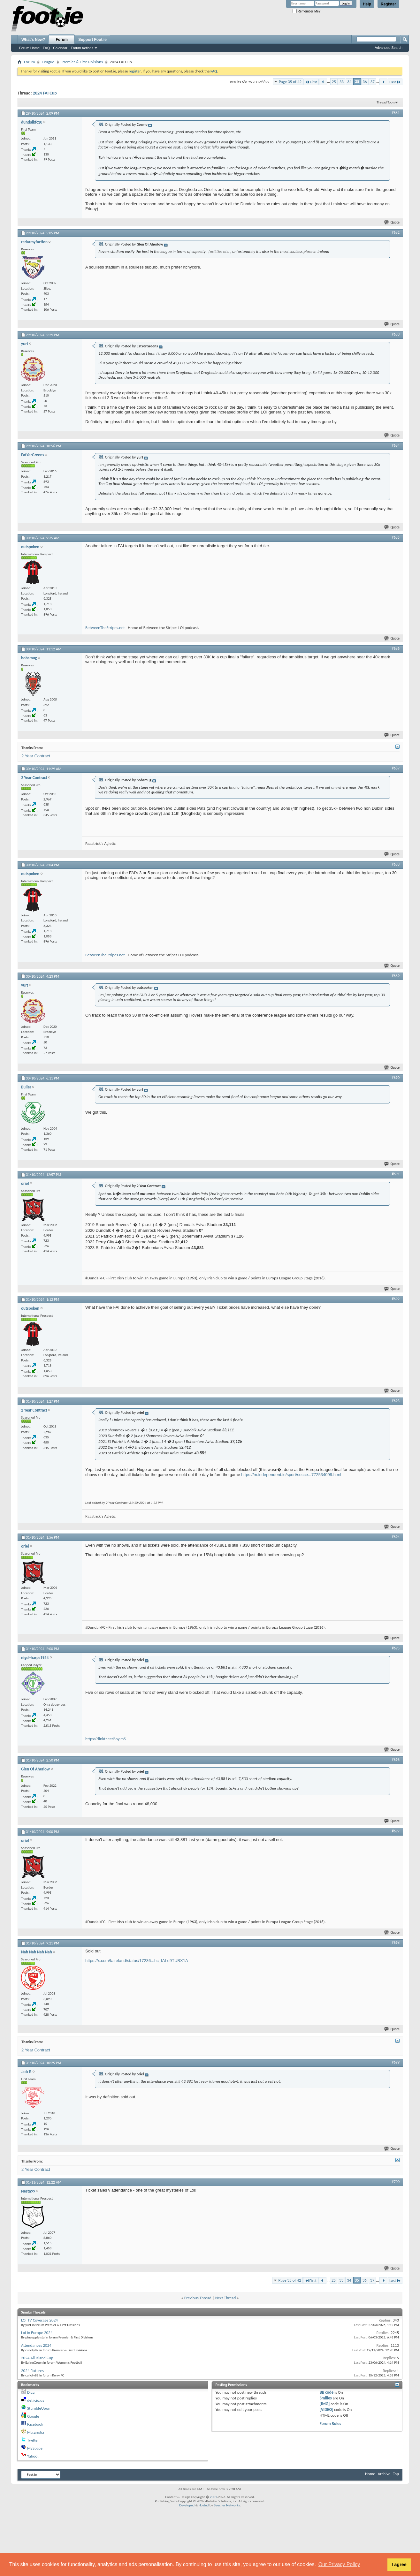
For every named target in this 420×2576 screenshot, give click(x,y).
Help (367, 4)
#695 (396, 1648)
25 (334, 81)
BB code (326, 2392)
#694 (396, 1536)
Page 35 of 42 (290, 81)
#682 (396, 232)
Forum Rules (330, 2423)
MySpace (34, 2448)
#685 (396, 537)
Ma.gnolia (35, 2432)
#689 (396, 976)
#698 (396, 1942)
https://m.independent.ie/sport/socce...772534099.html (291, 1474)
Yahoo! (33, 2456)
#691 (396, 1174)
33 (342, 81)
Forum (62, 39)
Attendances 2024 (36, 2345)
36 (365, 81)
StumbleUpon (38, 2408)
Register (388, 4)
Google (33, 2416)
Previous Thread (197, 2297)
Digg (30, 2392)
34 (349, 81)
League (48, 61)
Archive (384, 2473)
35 (357, 81)
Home (370, 2473)
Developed (187, 2505)
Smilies (326, 2398)
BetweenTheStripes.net (105, 627)
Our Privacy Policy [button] (339, 2564)
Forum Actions (82, 48)
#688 (396, 864)
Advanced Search (388, 47)
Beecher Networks (227, 2505)
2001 (213, 2497)
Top (396, 2473)
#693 (396, 1400)
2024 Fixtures (32, 2370)
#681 (396, 112)
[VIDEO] (326, 2409)
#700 (396, 2181)
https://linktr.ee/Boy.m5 (105, 1738)
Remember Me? (306, 11)
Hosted (204, 2505)
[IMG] (325, 2403)
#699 (396, 2062)
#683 (396, 334)
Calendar (60, 48)
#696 (396, 1759)
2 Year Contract (35, 756)
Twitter (33, 2440)
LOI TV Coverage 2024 (39, 2320)
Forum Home (29, 48)
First (311, 82)
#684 (396, 445)
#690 (396, 1077)
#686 (396, 648)
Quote (392, 222)
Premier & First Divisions (82, 61)
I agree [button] (399, 2564)
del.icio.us (35, 2400)
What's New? (33, 39)
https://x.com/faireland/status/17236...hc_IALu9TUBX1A (136, 1960)
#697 (396, 1831)
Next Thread (225, 2297)
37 (372, 81)
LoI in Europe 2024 (36, 2332)
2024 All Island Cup (37, 2357)
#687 (396, 768)
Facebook (35, 2424)
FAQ (46, 48)
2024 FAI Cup (45, 93)
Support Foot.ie (92, 39)
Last (395, 82)
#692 (396, 1299)
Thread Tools (386, 102)
